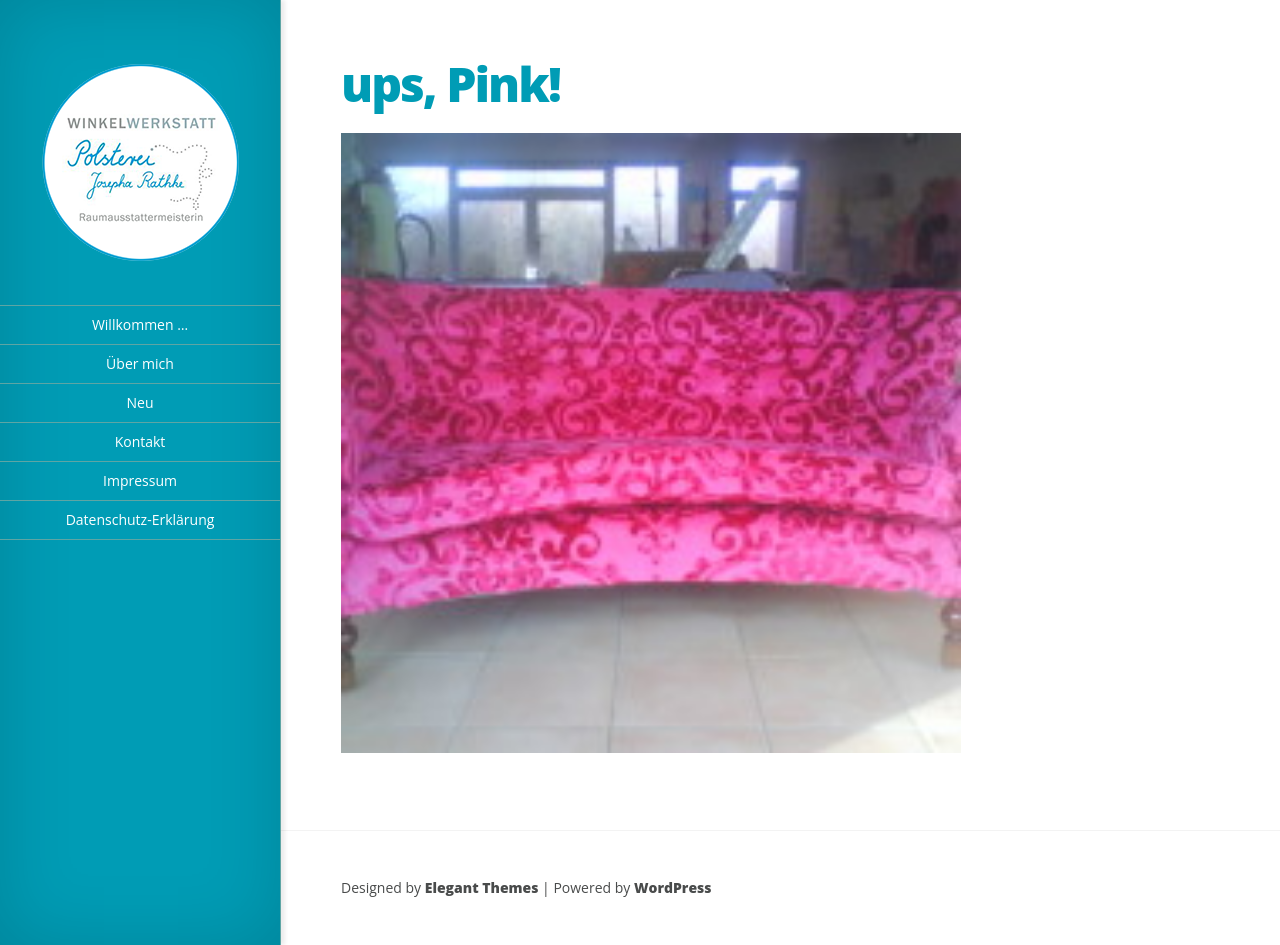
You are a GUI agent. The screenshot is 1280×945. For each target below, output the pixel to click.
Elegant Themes (482, 887)
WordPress (673, 887)
